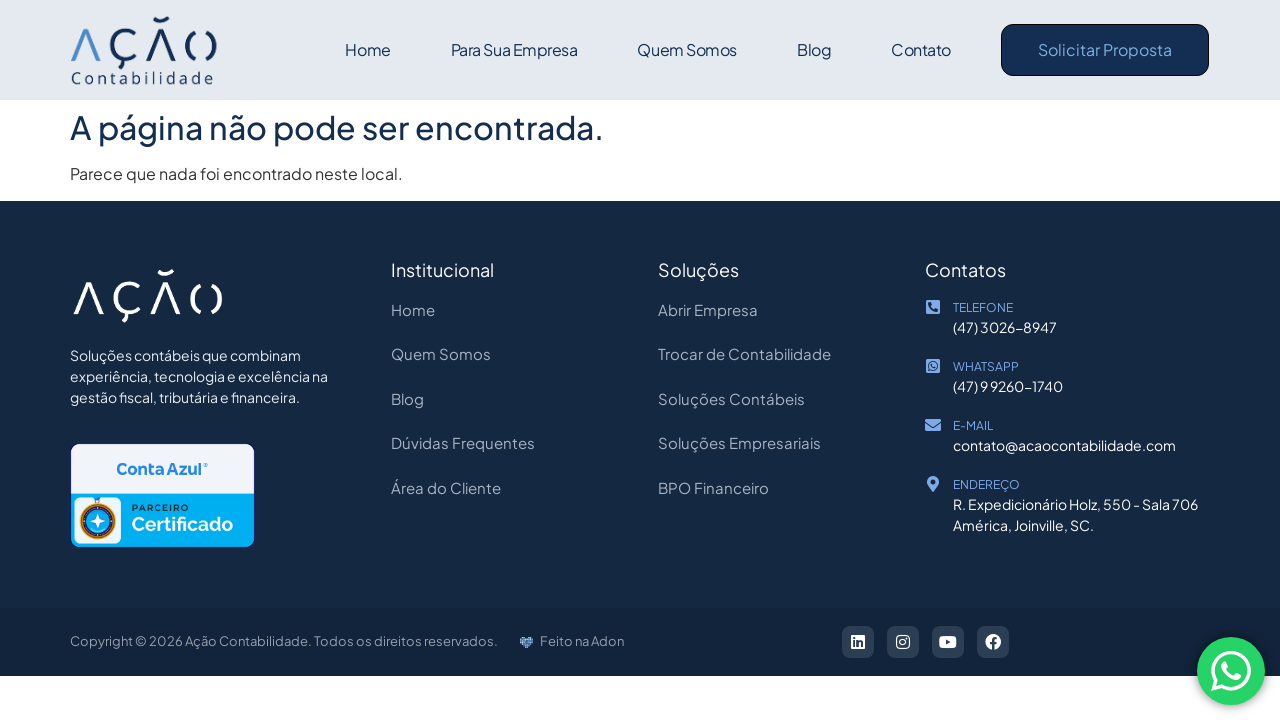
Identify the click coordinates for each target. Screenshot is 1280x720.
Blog (814, 49)
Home (367, 49)
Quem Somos (687, 49)
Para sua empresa (513, 49)
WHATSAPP (986, 366)
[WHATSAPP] (933, 366)
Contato (921, 49)
